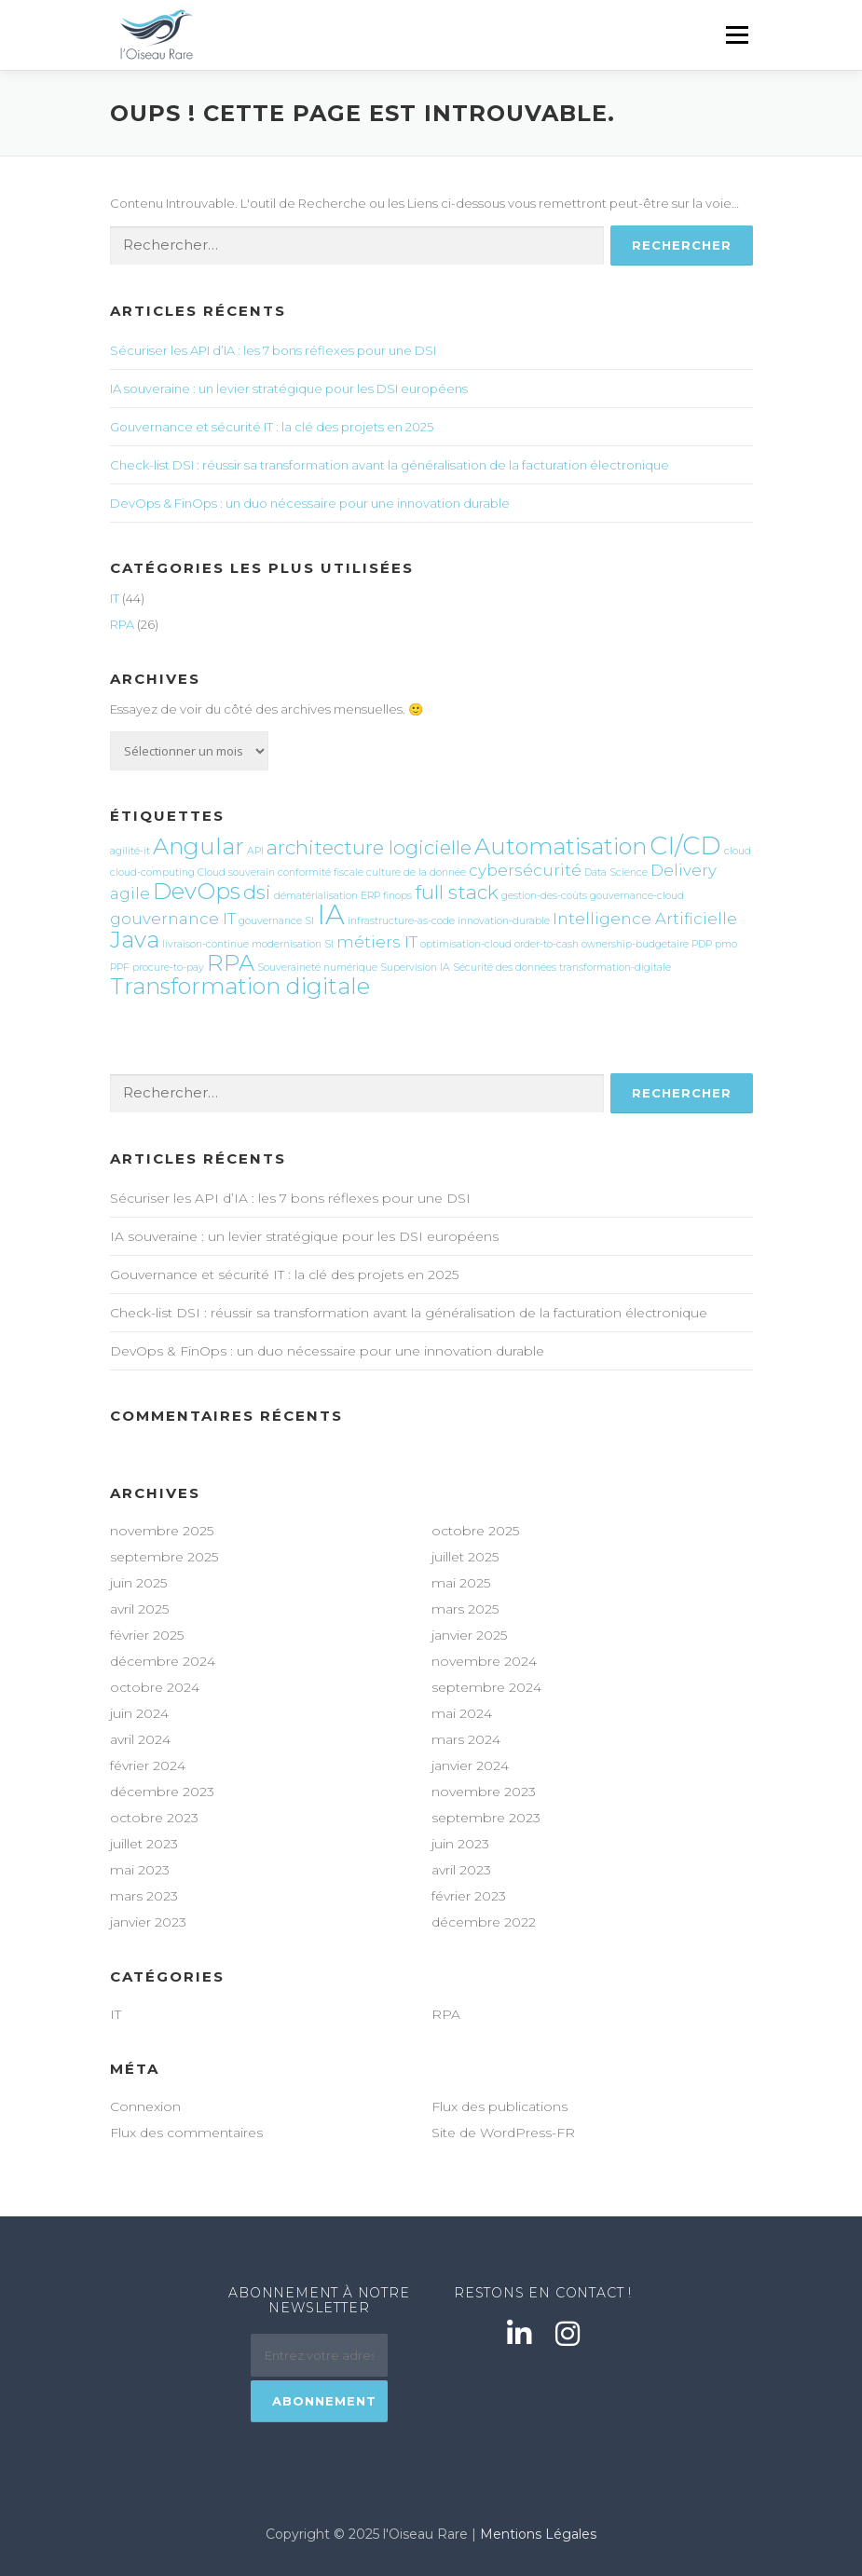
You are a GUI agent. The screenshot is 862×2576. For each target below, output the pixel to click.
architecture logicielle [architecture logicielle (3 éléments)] (369, 847)
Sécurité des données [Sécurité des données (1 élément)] (504, 967)
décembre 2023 (162, 1791)
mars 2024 (465, 1739)
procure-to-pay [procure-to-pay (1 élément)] (168, 967)
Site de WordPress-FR (503, 2132)
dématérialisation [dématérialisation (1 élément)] (316, 896)
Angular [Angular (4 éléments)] (198, 846)
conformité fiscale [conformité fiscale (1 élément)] (320, 872)
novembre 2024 (484, 1661)
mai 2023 (140, 1869)
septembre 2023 (485, 1817)
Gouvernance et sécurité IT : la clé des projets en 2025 (271, 426)
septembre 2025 (164, 1556)
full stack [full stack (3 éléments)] (457, 892)
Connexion (145, 2106)
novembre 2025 (161, 1530)
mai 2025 (460, 1582)
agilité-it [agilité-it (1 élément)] (130, 851)
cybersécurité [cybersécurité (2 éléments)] (525, 870)
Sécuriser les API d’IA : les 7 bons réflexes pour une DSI (273, 350)
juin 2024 (139, 1713)
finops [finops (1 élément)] (397, 896)
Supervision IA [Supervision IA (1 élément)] (415, 967)
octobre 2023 (154, 1817)
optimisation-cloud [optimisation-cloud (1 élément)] (466, 944)
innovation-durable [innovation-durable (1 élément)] (504, 921)
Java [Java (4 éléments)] (134, 939)
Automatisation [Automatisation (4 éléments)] (560, 846)
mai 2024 (461, 1713)
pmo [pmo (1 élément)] (726, 944)
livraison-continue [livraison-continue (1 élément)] (205, 944)
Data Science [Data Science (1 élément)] (616, 872)
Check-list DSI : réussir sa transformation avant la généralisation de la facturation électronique (389, 464)
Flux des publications (499, 2106)
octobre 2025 (475, 1530)
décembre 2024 (162, 1661)
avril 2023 (461, 1869)
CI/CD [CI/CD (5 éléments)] (685, 845)
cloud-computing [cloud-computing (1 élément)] (152, 872)
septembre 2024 (486, 1687)
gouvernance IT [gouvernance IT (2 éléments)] (173, 918)
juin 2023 (460, 1843)
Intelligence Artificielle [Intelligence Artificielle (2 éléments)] (645, 918)
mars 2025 (465, 1609)
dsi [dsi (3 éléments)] (257, 892)
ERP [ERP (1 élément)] (370, 896)
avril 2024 (140, 1739)
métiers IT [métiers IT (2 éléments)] (376, 942)
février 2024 (147, 1765)
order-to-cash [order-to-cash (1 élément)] (546, 944)
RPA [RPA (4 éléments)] (230, 962)
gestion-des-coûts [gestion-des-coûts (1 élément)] (544, 896)
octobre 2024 (154, 1687)
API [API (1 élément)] (255, 851)
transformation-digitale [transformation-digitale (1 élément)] (615, 967)
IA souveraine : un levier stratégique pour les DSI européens (289, 388)
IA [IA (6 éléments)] (331, 914)
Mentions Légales (538, 2534)
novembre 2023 (483, 1791)
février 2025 (147, 1635)
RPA (122, 624)
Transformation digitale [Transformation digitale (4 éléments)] (240, 986)
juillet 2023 (144, 1843)
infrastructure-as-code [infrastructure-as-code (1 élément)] (401, 921)
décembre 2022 (483, 1922)
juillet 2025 (465, 1556)
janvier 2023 (148, 1922)
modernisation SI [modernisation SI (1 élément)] (293, 944)
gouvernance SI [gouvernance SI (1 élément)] (276, 921)
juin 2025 (138, 1582)
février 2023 (468, 1896)
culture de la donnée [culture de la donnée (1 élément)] (416, 872)
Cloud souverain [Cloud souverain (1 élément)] (236, 872)
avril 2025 (139, 1609)
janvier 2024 (470, 1765)
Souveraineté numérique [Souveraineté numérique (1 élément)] (317, 967)
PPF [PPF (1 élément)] (120, 967)
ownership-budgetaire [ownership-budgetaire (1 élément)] (635, 944)
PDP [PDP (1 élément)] (701, 944)
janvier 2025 (469, 1635)
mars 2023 (144, 1896)
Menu (736, 34)
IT (114, 598)
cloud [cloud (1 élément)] (737, 851)
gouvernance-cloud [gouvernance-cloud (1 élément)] (637, 896)
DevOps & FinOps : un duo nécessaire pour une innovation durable (310, 503)
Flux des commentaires (186, 2132)
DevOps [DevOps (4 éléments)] (196, 891)
